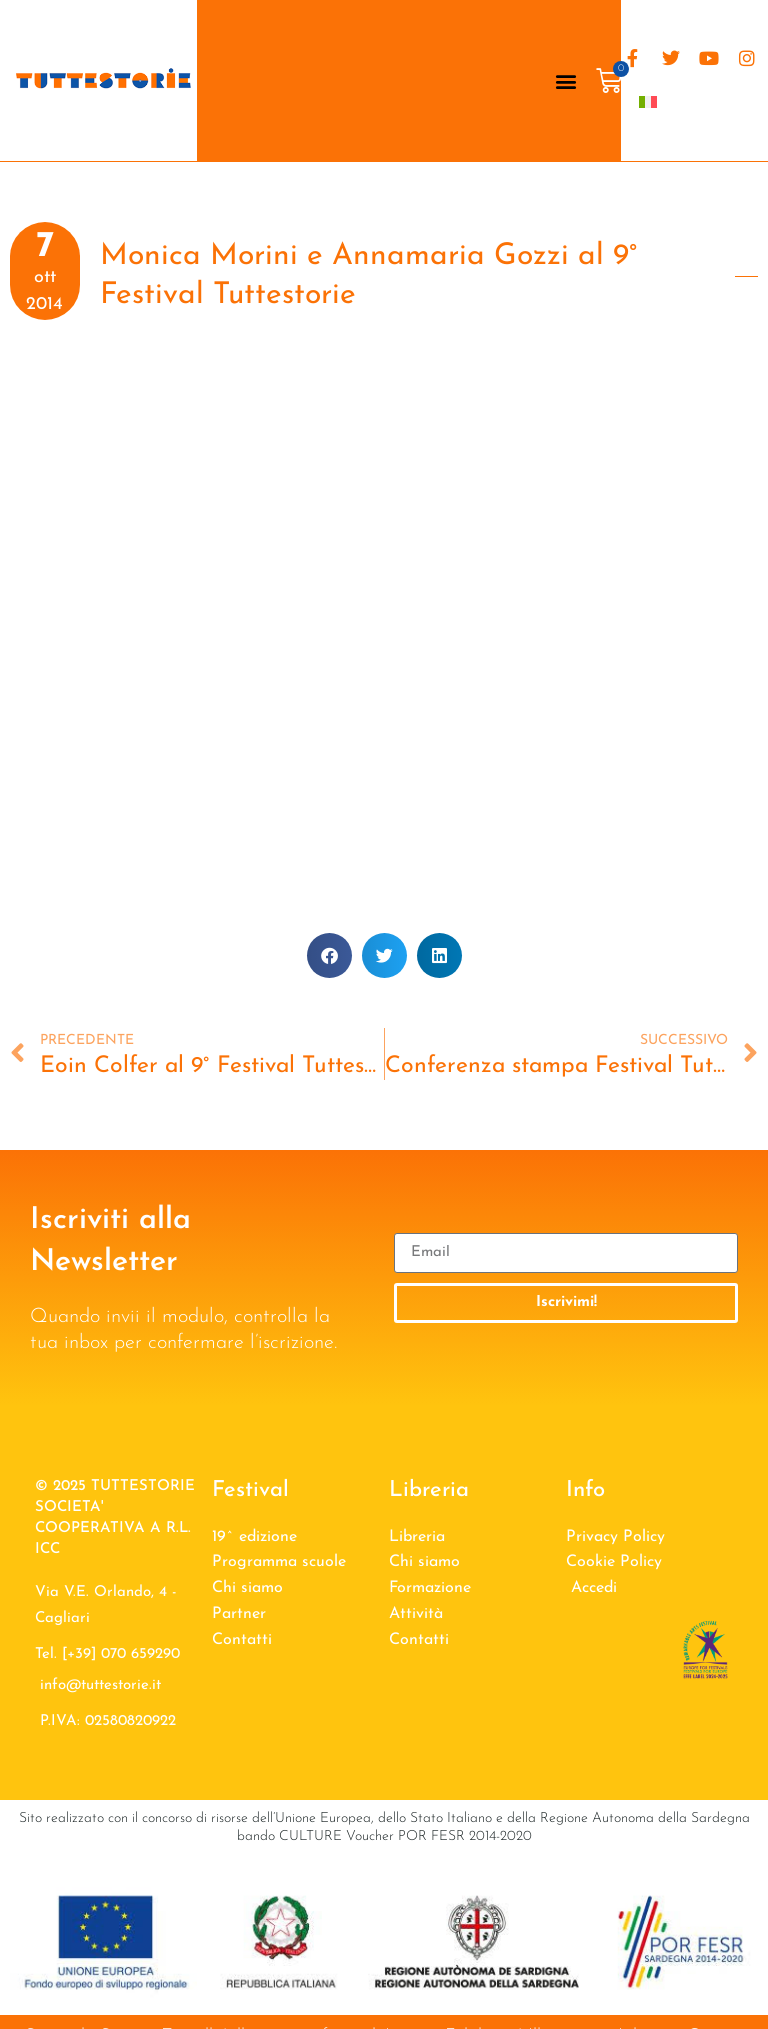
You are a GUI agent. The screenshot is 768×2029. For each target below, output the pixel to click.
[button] (566, 80)
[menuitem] (648, 101)
